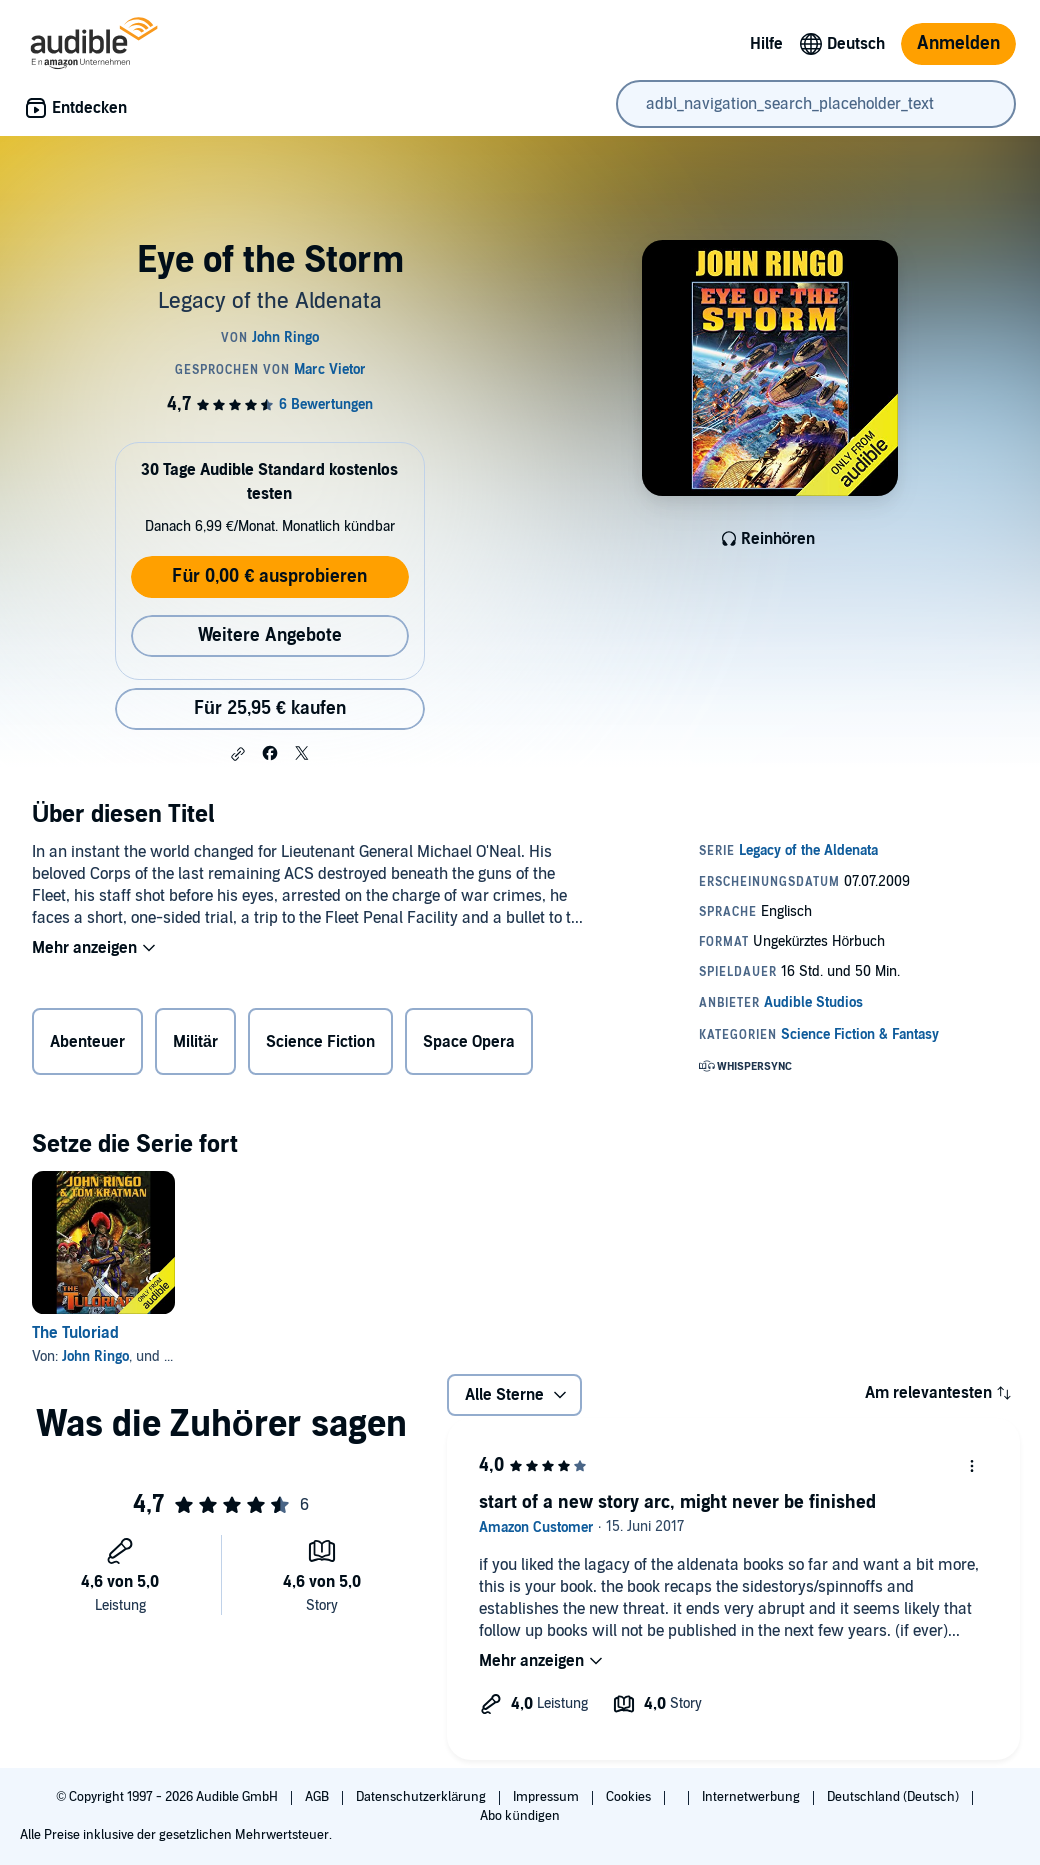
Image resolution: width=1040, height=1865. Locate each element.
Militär (195, 1042)
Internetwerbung (752, 1797)
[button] (238, 754)
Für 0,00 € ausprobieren (269, 576)
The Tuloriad (75, 1333)
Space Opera (469, 1042)
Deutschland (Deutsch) (894, 1797)
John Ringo (95, 1356)
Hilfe (766, 44)
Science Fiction (320, 1042)
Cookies (630, 1797)
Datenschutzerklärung (422, 1797)
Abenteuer (87, 1042)
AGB (318, 1797)
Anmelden (958, 43)
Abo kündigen (519, 1816)
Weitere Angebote (270, 635)
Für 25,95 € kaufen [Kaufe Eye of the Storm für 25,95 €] (270, 708)
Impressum (547, 1797)
